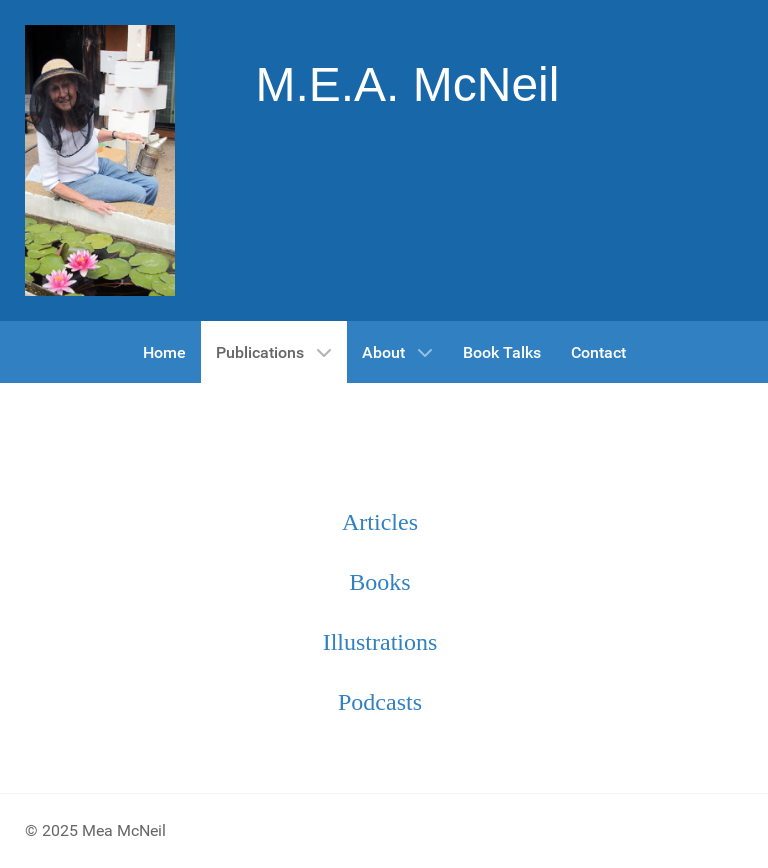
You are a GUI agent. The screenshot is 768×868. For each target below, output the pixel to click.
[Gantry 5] (100, 160)
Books (379, 582)
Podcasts (380, 702)
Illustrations (380, 642)
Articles (380, 522)
